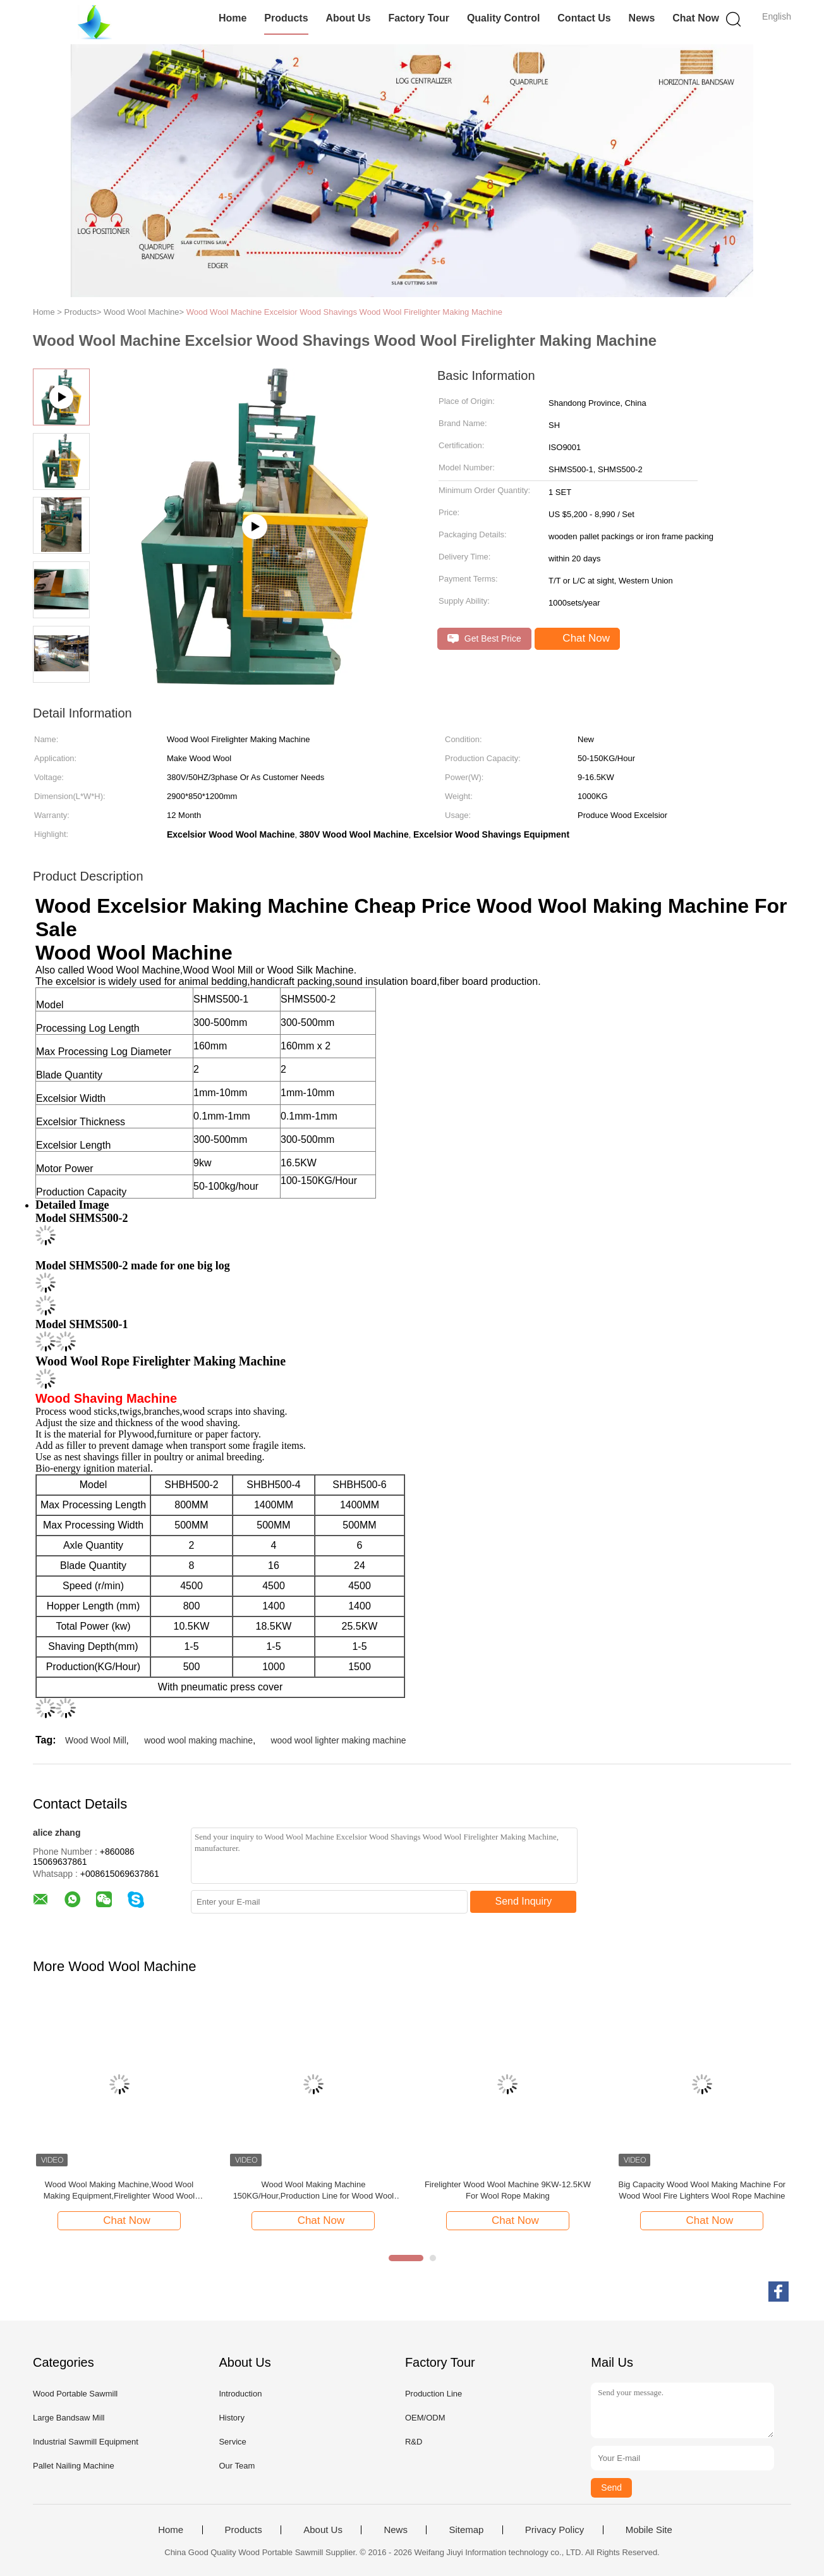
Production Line (433, 2393)
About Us (347, 18)
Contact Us (583, 18)
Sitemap (466, 2529)
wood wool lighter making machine (338, 1740)
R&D (413, 2441)
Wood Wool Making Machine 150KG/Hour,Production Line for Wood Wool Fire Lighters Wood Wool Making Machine (313, 2191)
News (642, 18)
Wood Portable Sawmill (75, 2393)
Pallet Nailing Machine (73, 2465)
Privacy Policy (554, 2529)
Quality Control (503, 18)
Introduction (240, 2393)
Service (232, 2441)
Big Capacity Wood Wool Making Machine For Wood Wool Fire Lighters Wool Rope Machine (702, 2190)
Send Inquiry (523, 1901)
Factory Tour (418, 18)
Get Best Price (484, 638)
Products (286, 18)
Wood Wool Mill (95, 1740)
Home (232, 18)
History (231, 2417)
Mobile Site (649, 2529)
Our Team (237, 2465)
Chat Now (695, 18)
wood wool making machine (198, 1740)
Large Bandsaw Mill (68, 2417)
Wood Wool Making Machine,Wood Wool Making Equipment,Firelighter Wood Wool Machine (119, 2191)
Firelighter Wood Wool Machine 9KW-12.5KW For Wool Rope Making (508, 2190)
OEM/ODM (425, 2417)
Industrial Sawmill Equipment (85, 2441)
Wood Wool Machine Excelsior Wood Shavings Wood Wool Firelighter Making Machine (344, 312)
